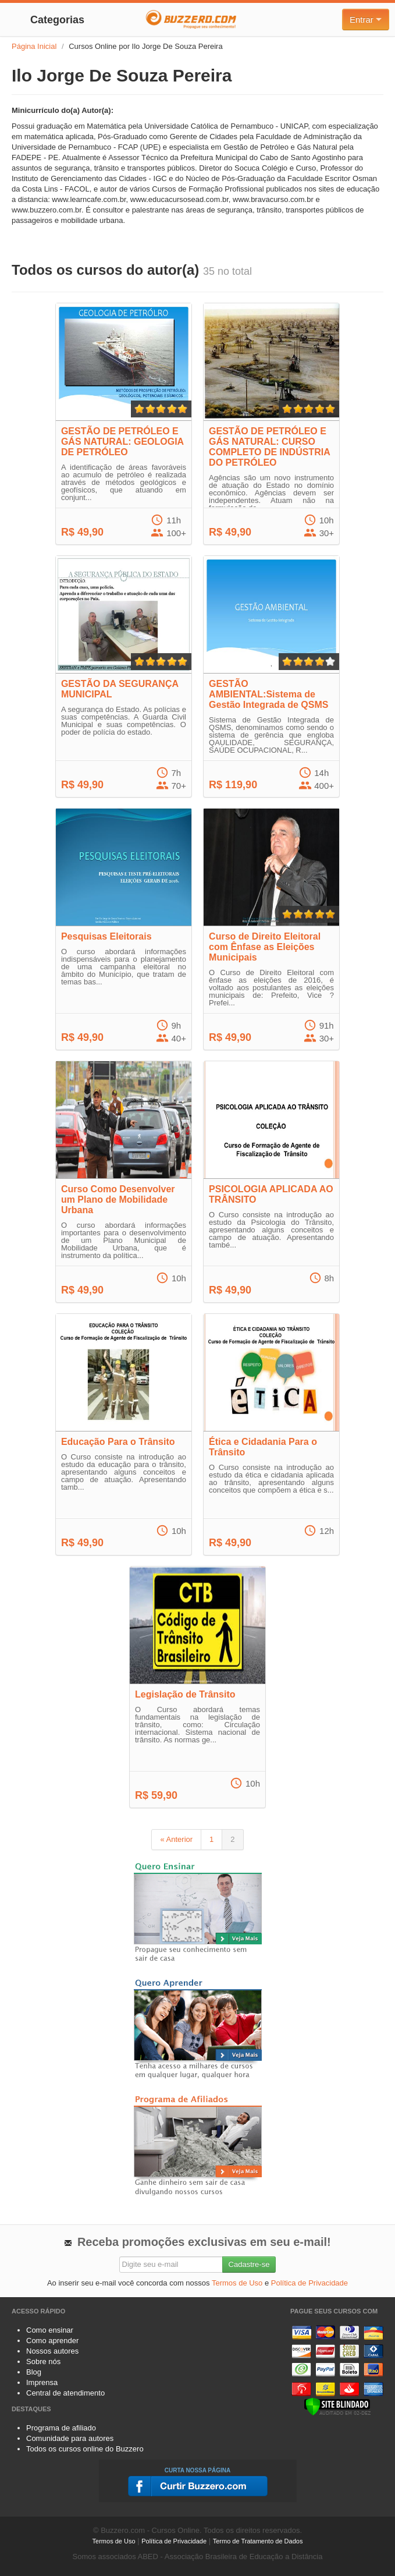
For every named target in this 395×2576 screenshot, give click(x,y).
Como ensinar (49, 2330)
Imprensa (42, 2382)
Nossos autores (52, 2351)
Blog (33, 2372)
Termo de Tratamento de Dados (258, 2541)
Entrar (366, 19)
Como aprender (52, 2340)
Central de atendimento (65, 2393)
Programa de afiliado (61, 2427)
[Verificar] (337, 2405)
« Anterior (176, 1839)
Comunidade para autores (69, 2438)
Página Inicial (34, 46)
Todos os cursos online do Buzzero (85, 2448)
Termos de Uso (237, 2283)
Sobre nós (43, 2361)
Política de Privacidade (309, 2283)
